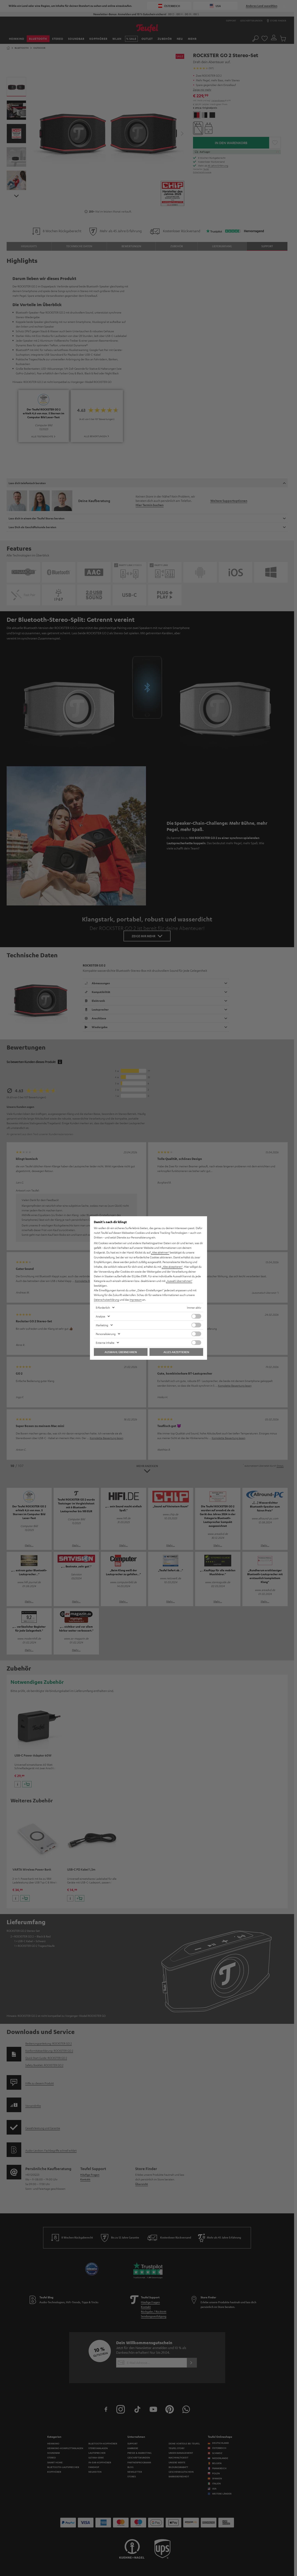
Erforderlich (103, 1307)
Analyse (100, 1316)
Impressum (138, 1299)
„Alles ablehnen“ (161, 1252)
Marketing (102, 1325)
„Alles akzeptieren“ (173, 1267)
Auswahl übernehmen (121, 1352)
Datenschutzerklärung (107, 1299)
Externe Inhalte (105, 1342)
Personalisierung (106, 1333)
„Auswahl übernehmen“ (180, 1281)
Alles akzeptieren (176, 1352)
